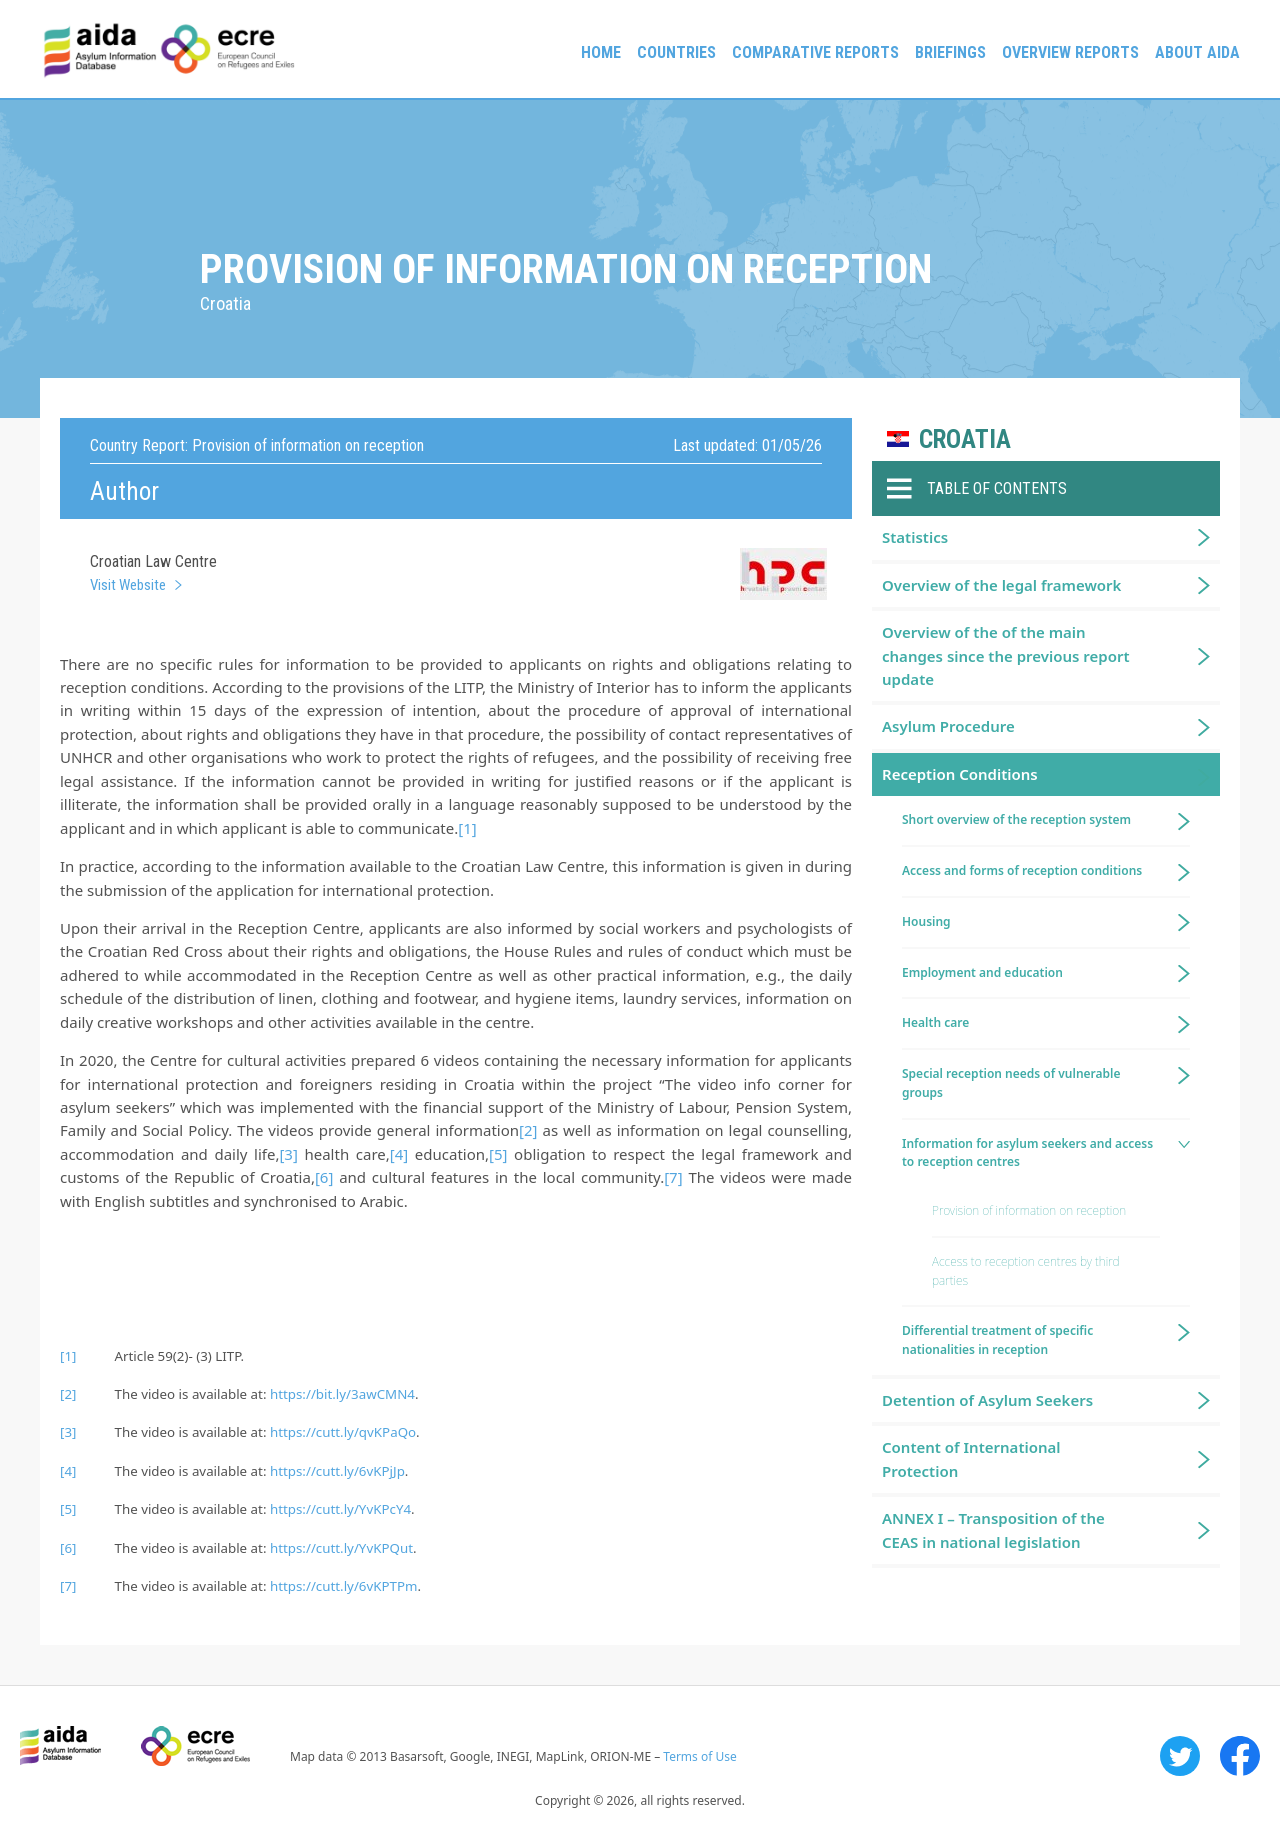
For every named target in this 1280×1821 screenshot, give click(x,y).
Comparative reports (815, 52)
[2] (528, 1130)
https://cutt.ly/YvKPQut (341, 1548)
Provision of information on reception (1029, 1210)
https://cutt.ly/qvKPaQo (343, 1432)
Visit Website (128, 585)
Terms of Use (699, 1756)
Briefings (950, 52)
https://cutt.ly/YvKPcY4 (340, 1509)
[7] (673, 1177)
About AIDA (1197, 52)
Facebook (1240, 1756)
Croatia (965, 439)
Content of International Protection (971, 1458)
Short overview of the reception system (1016, 819)
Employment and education (982, 972)
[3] (288, 1154)
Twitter (1180, 1756)
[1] (467, 828)
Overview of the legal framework (1001, 585)
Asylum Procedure (948, 726)
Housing (926, 921)
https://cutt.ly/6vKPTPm (344, 1586)
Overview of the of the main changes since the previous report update (1006, 655)
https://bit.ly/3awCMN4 (342, 1394)
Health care (935, 1022)
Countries (676, 52)
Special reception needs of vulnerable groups (1011, 1083)
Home (601, 52)
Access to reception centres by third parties (1025, 1271)
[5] (498, 1154)
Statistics (915, 537)
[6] (324, 1177)
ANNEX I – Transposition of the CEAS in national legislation (993, 1529)
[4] (399, 1154)
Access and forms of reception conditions (1022, 870)
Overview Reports (1070, 52)
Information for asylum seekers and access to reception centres (1027, 1153)
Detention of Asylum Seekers (987, 1400)
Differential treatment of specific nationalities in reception (997, 1340)
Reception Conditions (960, 774)
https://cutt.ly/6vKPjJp (337, 1471)
